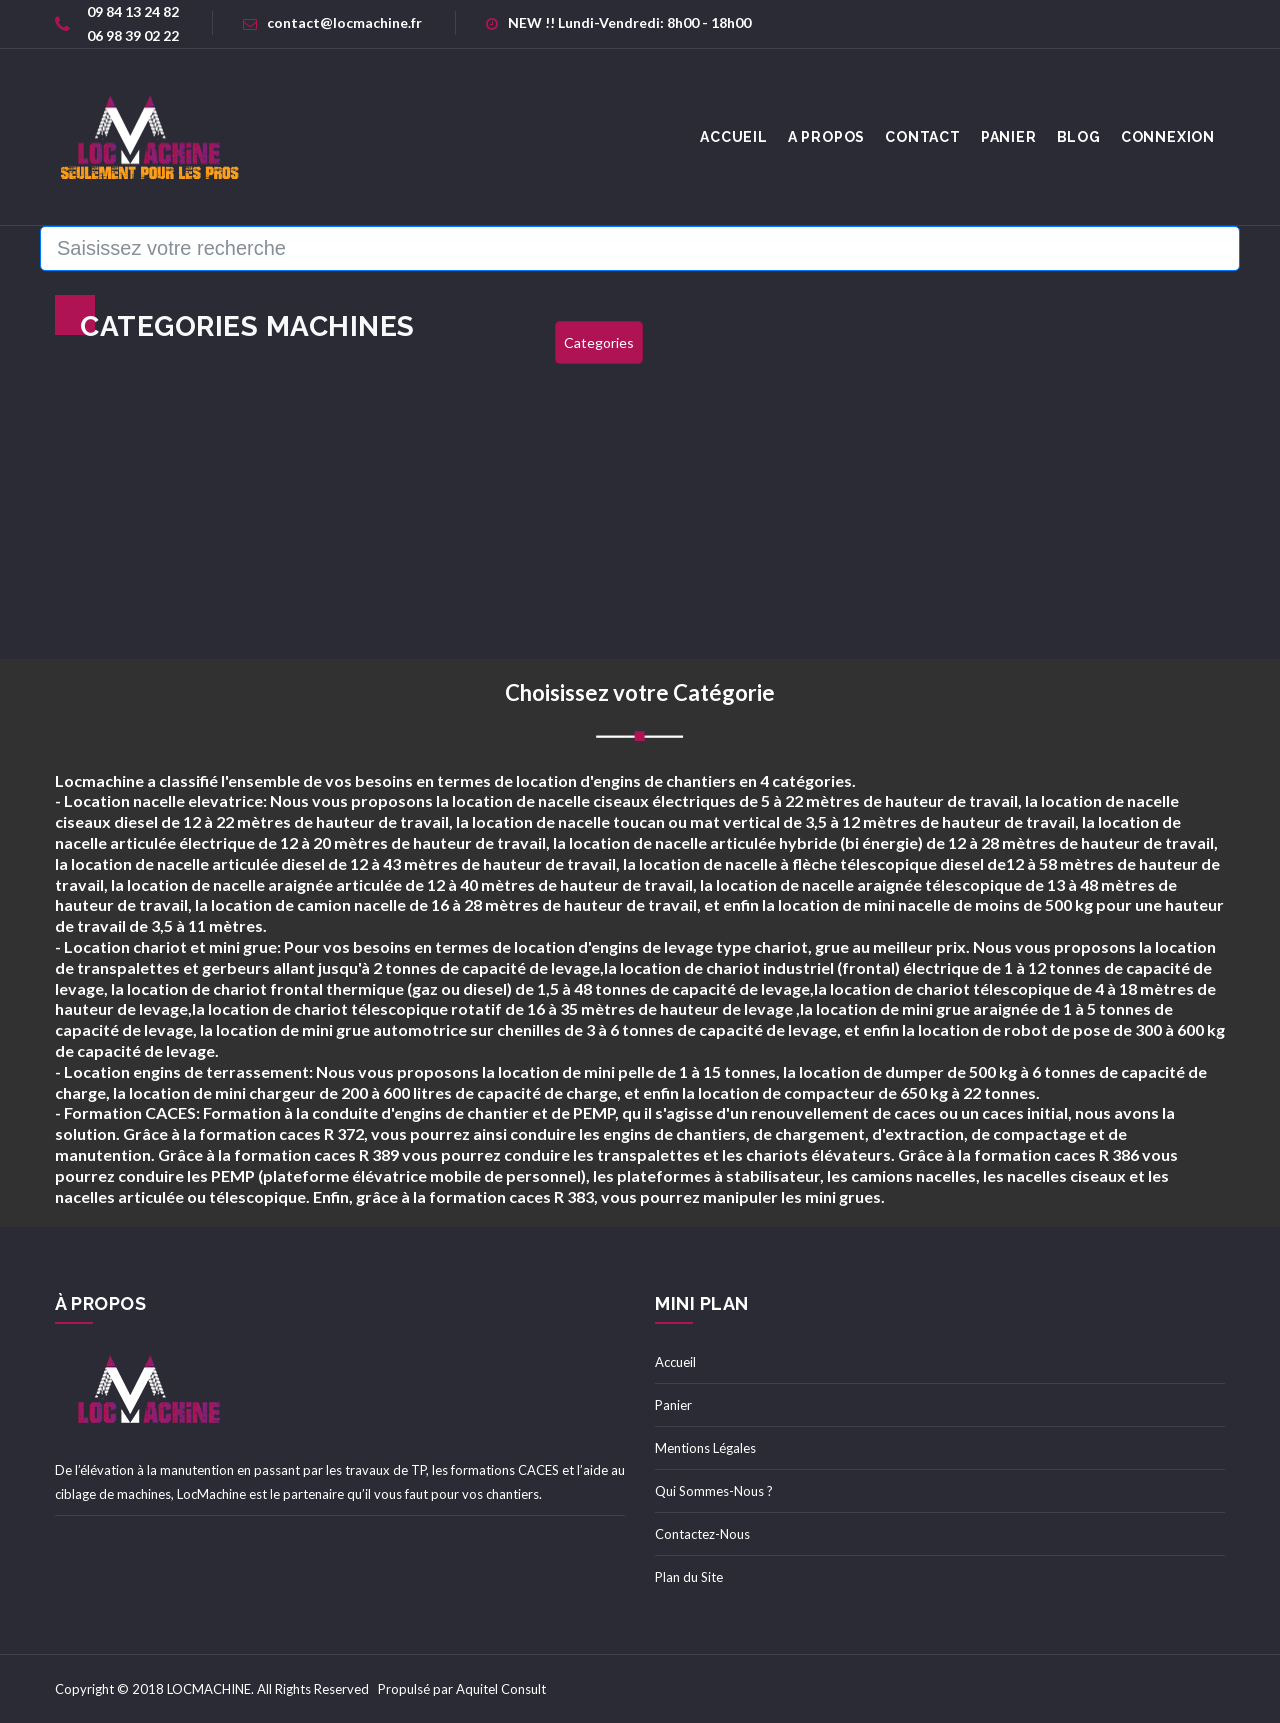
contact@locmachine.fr (332, 22)
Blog (1079, 137)
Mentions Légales (705, 1448)
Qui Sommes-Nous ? (714, 1491)
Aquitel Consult (501, 1689)
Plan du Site (689, 1577)
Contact (923, 137)
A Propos (826, 137)
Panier (1009, 137)
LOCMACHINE (209, 1689)
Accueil (675, 1362)
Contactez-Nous (702, 1534)
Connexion (1168, 137)
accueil (734, 137)
